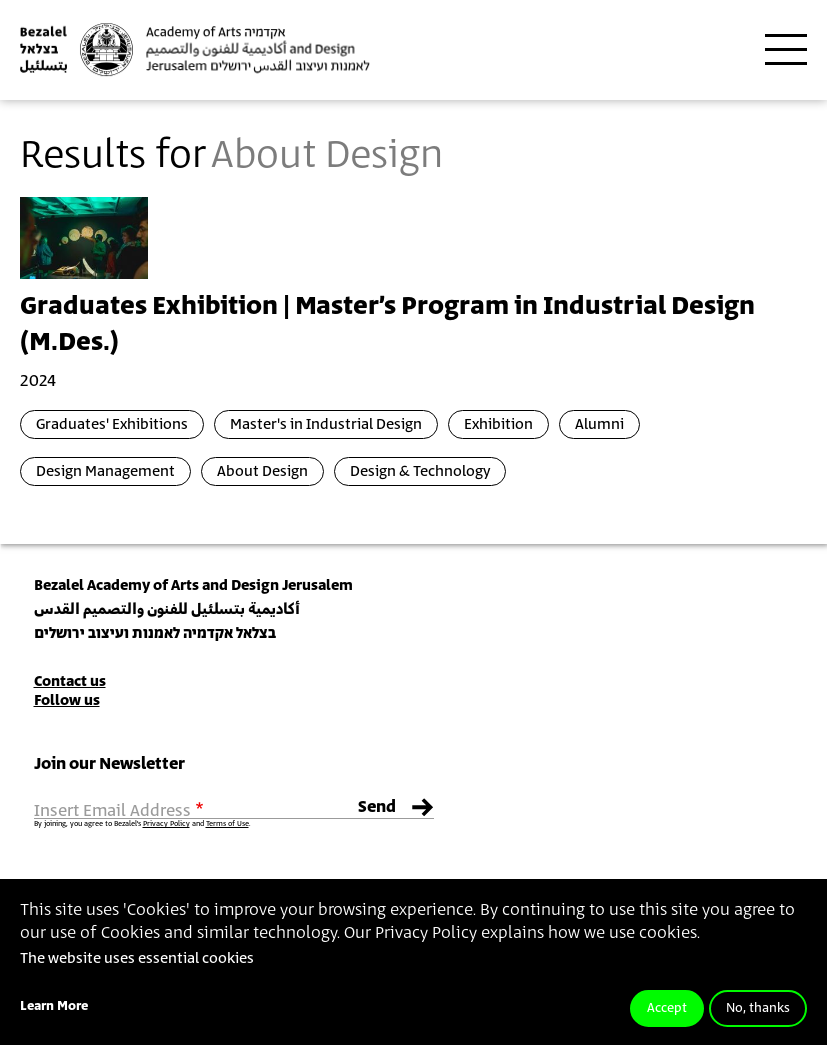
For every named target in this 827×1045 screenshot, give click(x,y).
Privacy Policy (166, 824)
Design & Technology (420, 471)
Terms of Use (227, 824)
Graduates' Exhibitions (112, 424)
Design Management (105, 471)
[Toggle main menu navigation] (786, 50)
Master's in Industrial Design (326, 424)
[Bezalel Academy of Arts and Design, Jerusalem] (195, 49)
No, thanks (758, 1008)
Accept (667, 1008)
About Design (262, 471)
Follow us (67, 700)
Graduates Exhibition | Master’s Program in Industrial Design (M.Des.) (387, 325)
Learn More (54, 1006)
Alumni (599, 424)
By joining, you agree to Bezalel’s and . (142, 824)
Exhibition (498, 424)
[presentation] (84, 237)
